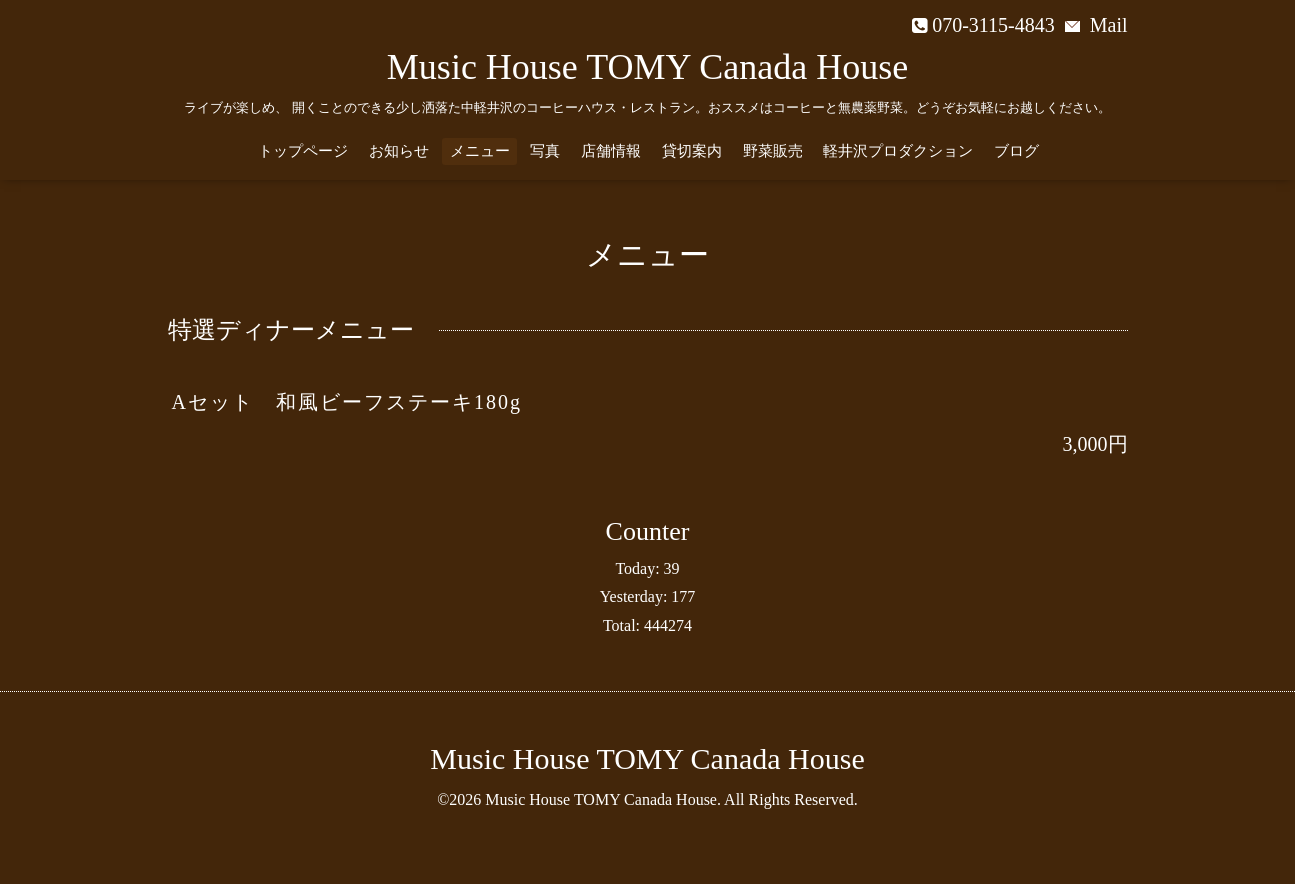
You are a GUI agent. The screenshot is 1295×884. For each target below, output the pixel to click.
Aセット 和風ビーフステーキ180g (347, 402)
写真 (545, 151)
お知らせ (399, 151)
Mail (1096, 25)
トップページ (303, 151)
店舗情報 (611, 151)
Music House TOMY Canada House (647, 67)
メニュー (480, 151)
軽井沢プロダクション (898, 151)
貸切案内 (692, 151)
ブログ (1016, 151)
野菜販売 (773, 151)
